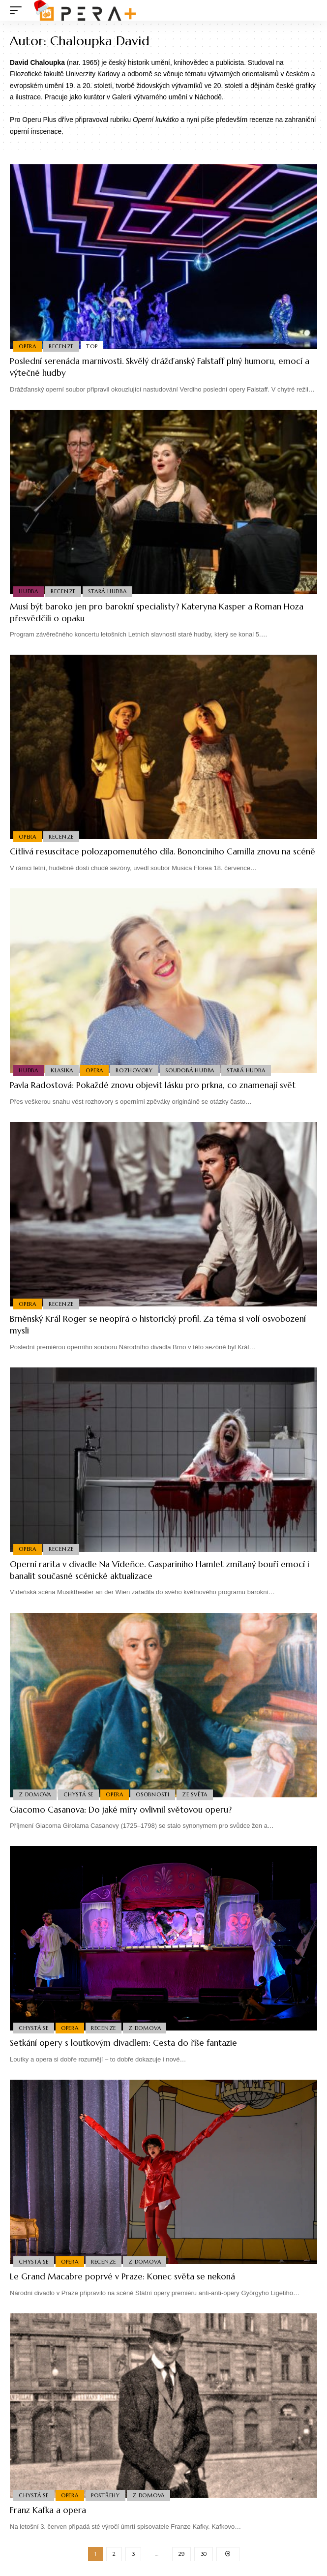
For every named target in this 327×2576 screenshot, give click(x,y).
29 (181, 2553)
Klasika (62, 1070)
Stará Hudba (107, 591)
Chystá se (78, 1794)
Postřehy (105, 2495)
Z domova (35, 1794)
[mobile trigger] (18, 10)
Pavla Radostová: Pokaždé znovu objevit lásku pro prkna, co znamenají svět (153, 1085)
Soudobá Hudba (189, 1070)
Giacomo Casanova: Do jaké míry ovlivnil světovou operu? (121, 1809)
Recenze (61, 346)
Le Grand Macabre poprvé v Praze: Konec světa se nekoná (122, 2276)
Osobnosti (153, 1794)
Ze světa (195, 1794)
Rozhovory (134, 1070)
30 (204, 2553)
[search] (310, 10)
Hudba (28, 591)
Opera (27, 346)
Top (91, 346)
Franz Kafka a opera (48, 2510)
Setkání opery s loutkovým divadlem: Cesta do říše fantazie (123, 2042)
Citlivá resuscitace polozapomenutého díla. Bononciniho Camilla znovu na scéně (162, 851)
